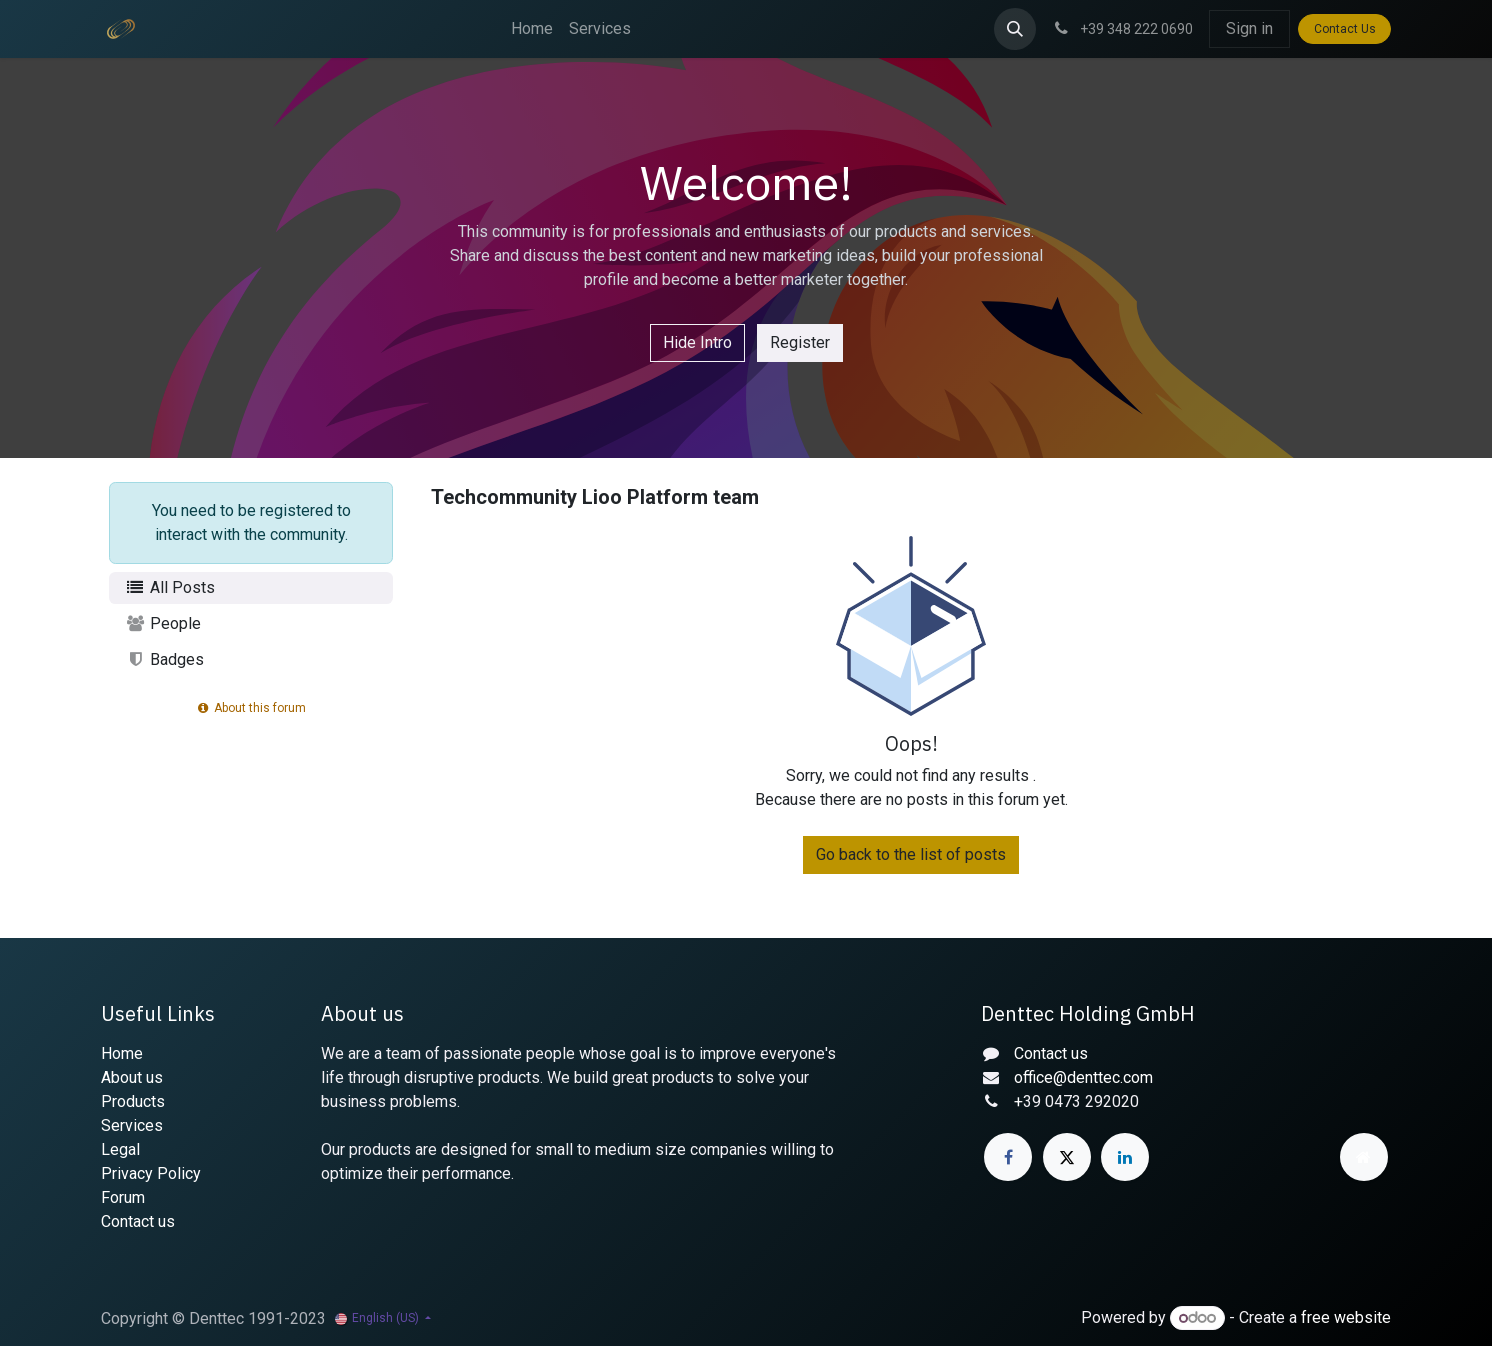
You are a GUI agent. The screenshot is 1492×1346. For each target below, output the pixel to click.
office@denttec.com (1083, 1077)
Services (132, 1125)
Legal (120, 1149)
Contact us (138, 1221)
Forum (123, 1197)
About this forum (251, 708)
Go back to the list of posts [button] (911, 854)
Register (800, 342)
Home (122, 1053)
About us (132, 1077)
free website (1346, 1317)
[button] (1015, 29)
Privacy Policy (151, 1173)
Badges (164, 659)
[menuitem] (532, 29)
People (163, 623)
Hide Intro (697, 342)
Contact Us (1345, 29)
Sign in (1249, 28)
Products (133, 1101)
